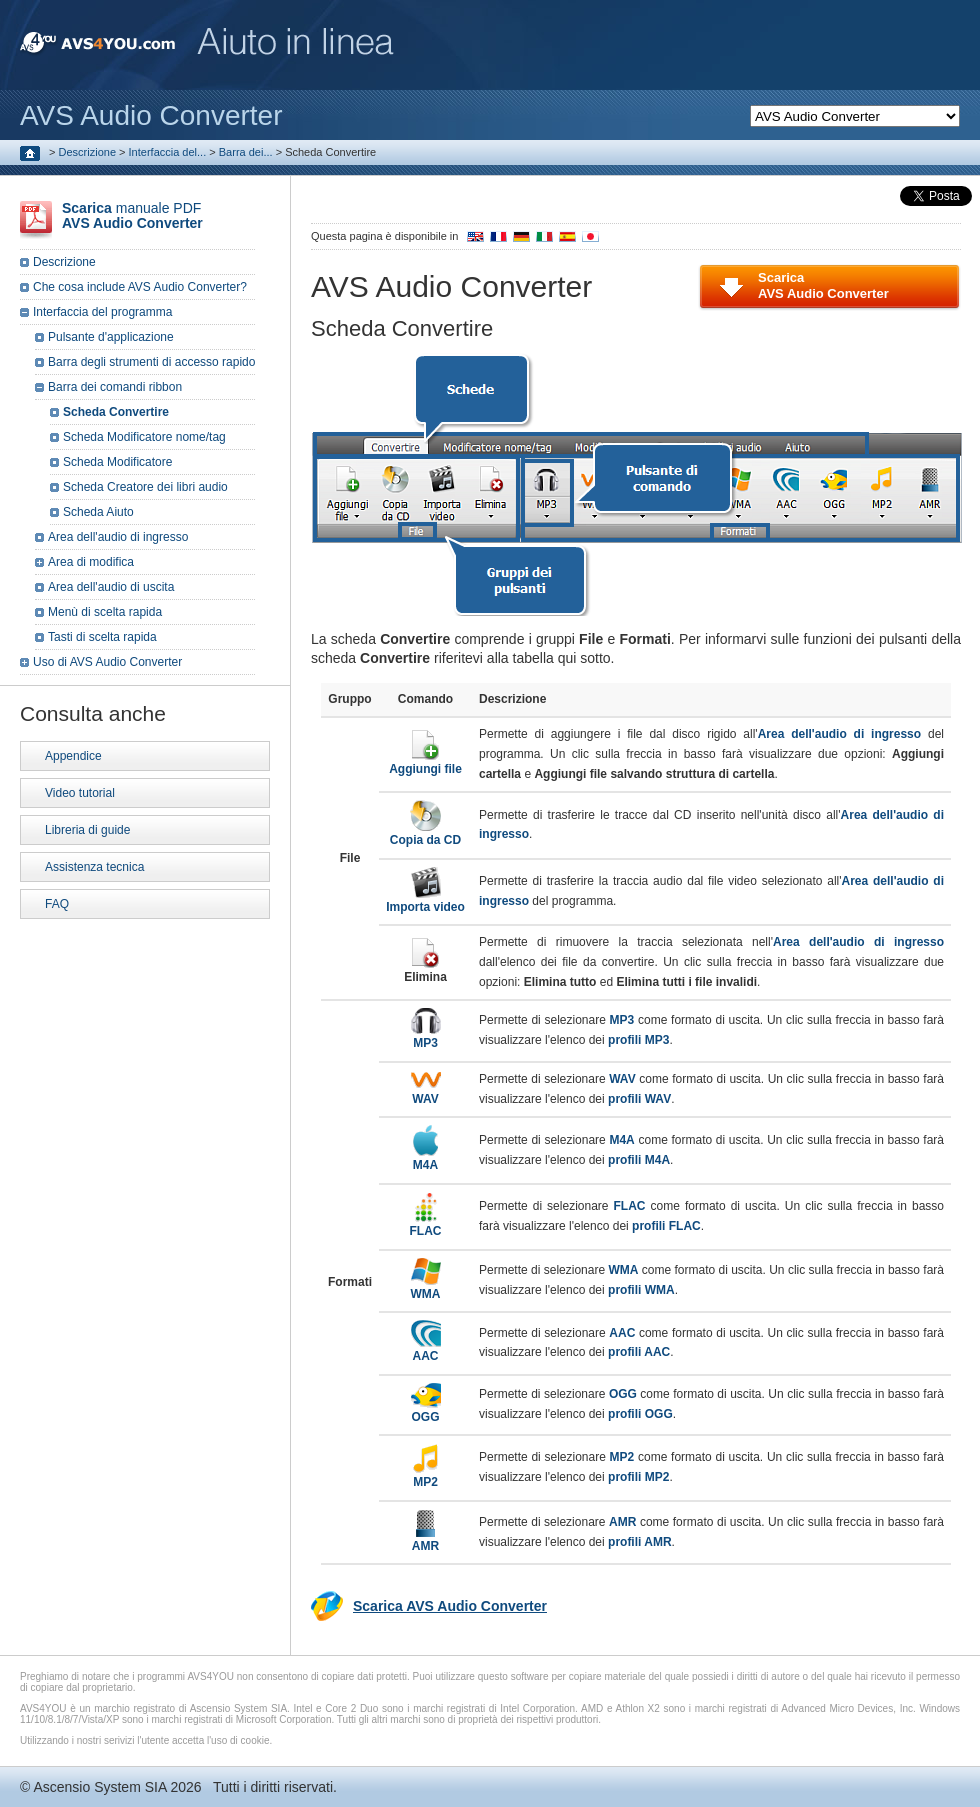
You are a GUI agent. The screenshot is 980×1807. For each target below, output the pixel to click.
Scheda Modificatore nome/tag (144, 437)
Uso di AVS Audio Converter (107, 662)
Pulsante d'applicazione (111, 337)
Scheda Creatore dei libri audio (145, 487)
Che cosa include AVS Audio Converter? (140, 287)
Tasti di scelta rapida (102, 637)
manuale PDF (132, 215)
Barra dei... (246, 152)
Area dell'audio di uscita (111, 587)
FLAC (426, 1224)
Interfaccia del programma (102, 312)
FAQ (57, 904)
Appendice (73, 756)
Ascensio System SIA (99, 1787)
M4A (425, 1158)
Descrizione (87, 152)
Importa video (425, 900)
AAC (426, 1349)
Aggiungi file (425, 762)
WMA (426, 1287)
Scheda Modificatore (117, 462)
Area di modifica (91, 562)
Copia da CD (425, 833)
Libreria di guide (87, 830)
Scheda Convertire (116, 412)
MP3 (426, 1036)
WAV (426, 1092)
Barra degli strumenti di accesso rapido (151, 362)
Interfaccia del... (168, 152)
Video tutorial (80, 793)
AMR (425, 1539)
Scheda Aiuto (98, 512)
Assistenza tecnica (94, 867)
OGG (426, 1410)
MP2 (425, 1475)
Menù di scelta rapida (105, 612)
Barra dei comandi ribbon (115, 387)
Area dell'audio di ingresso (118, 537)
